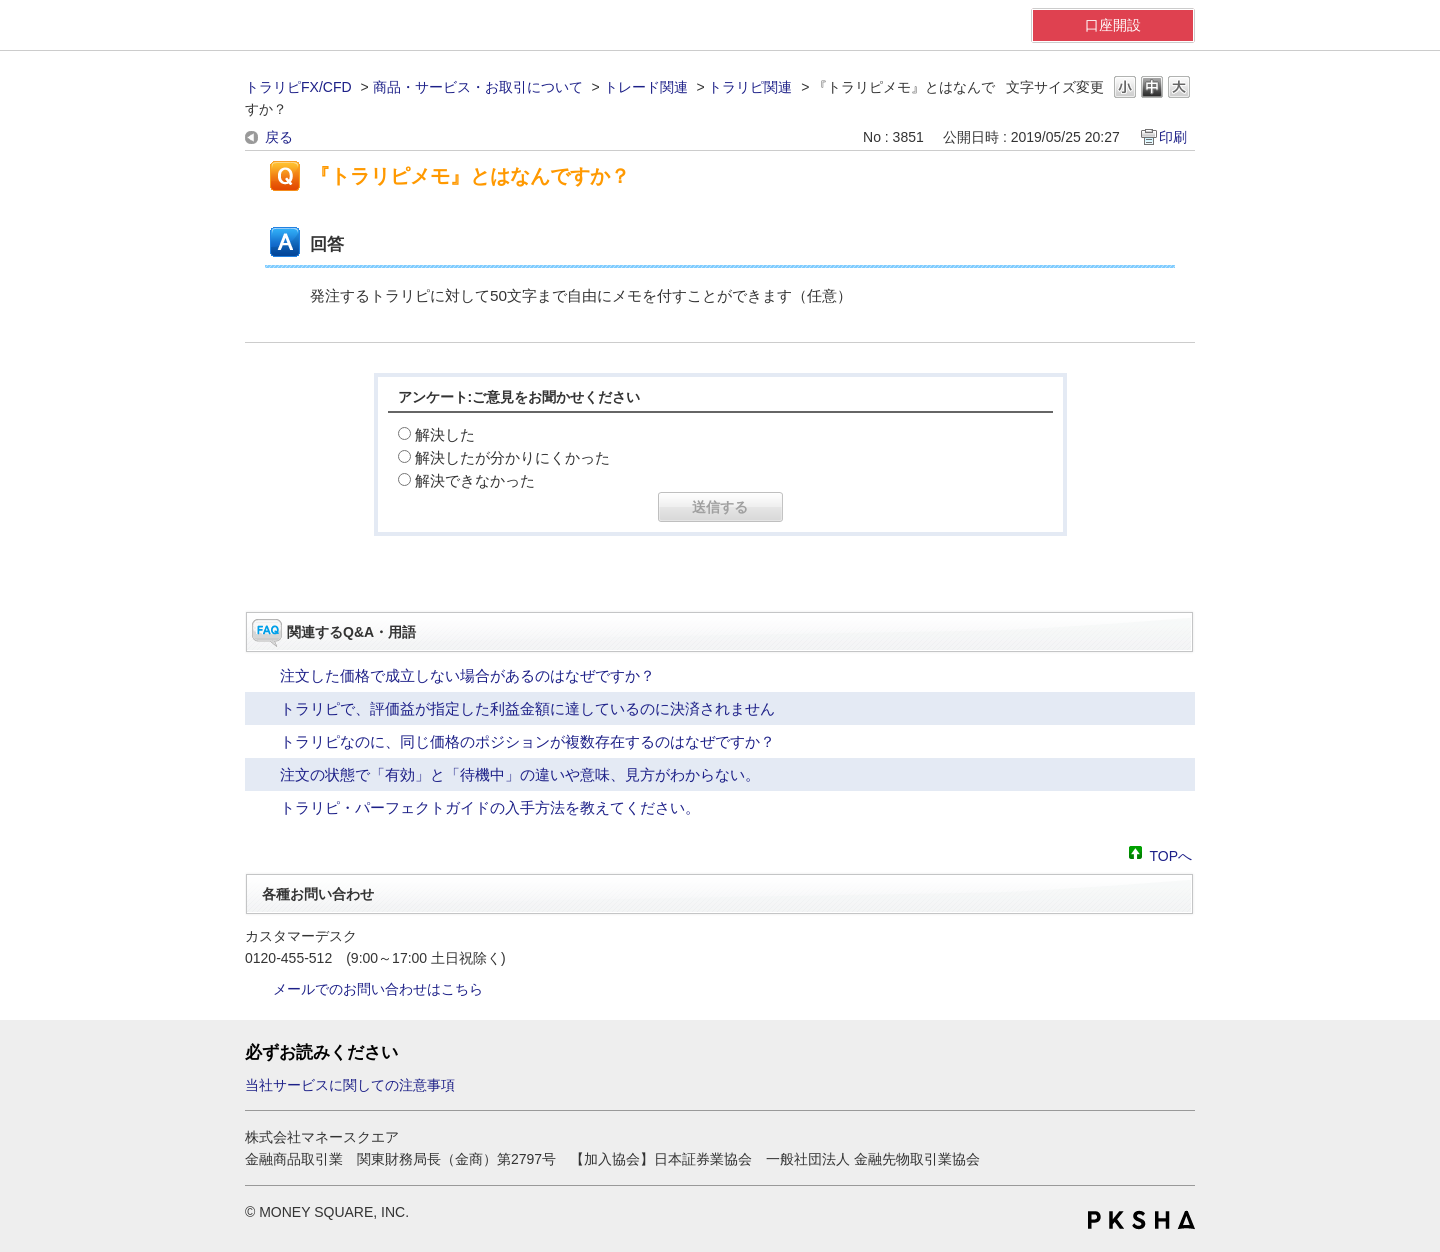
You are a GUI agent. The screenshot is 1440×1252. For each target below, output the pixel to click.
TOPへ (1170, 854)
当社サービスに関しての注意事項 (350, 1085)
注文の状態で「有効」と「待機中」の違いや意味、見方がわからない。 (520, 774)
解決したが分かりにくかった (512, 457)
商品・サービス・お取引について (478, 87)
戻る (279, 137)
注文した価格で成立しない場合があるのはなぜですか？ (467, 675)
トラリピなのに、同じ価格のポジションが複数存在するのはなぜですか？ (527, 741)
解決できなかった (475, 480)
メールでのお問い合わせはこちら (378, 989)
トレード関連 (646, 87)
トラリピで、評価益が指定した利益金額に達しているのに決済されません (527, 708)
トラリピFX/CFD (298, 87)
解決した (445, 434)
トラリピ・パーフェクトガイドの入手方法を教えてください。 (490, 807)
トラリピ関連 (750, 87)
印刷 (1173, 137)
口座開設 (1113, 25)
